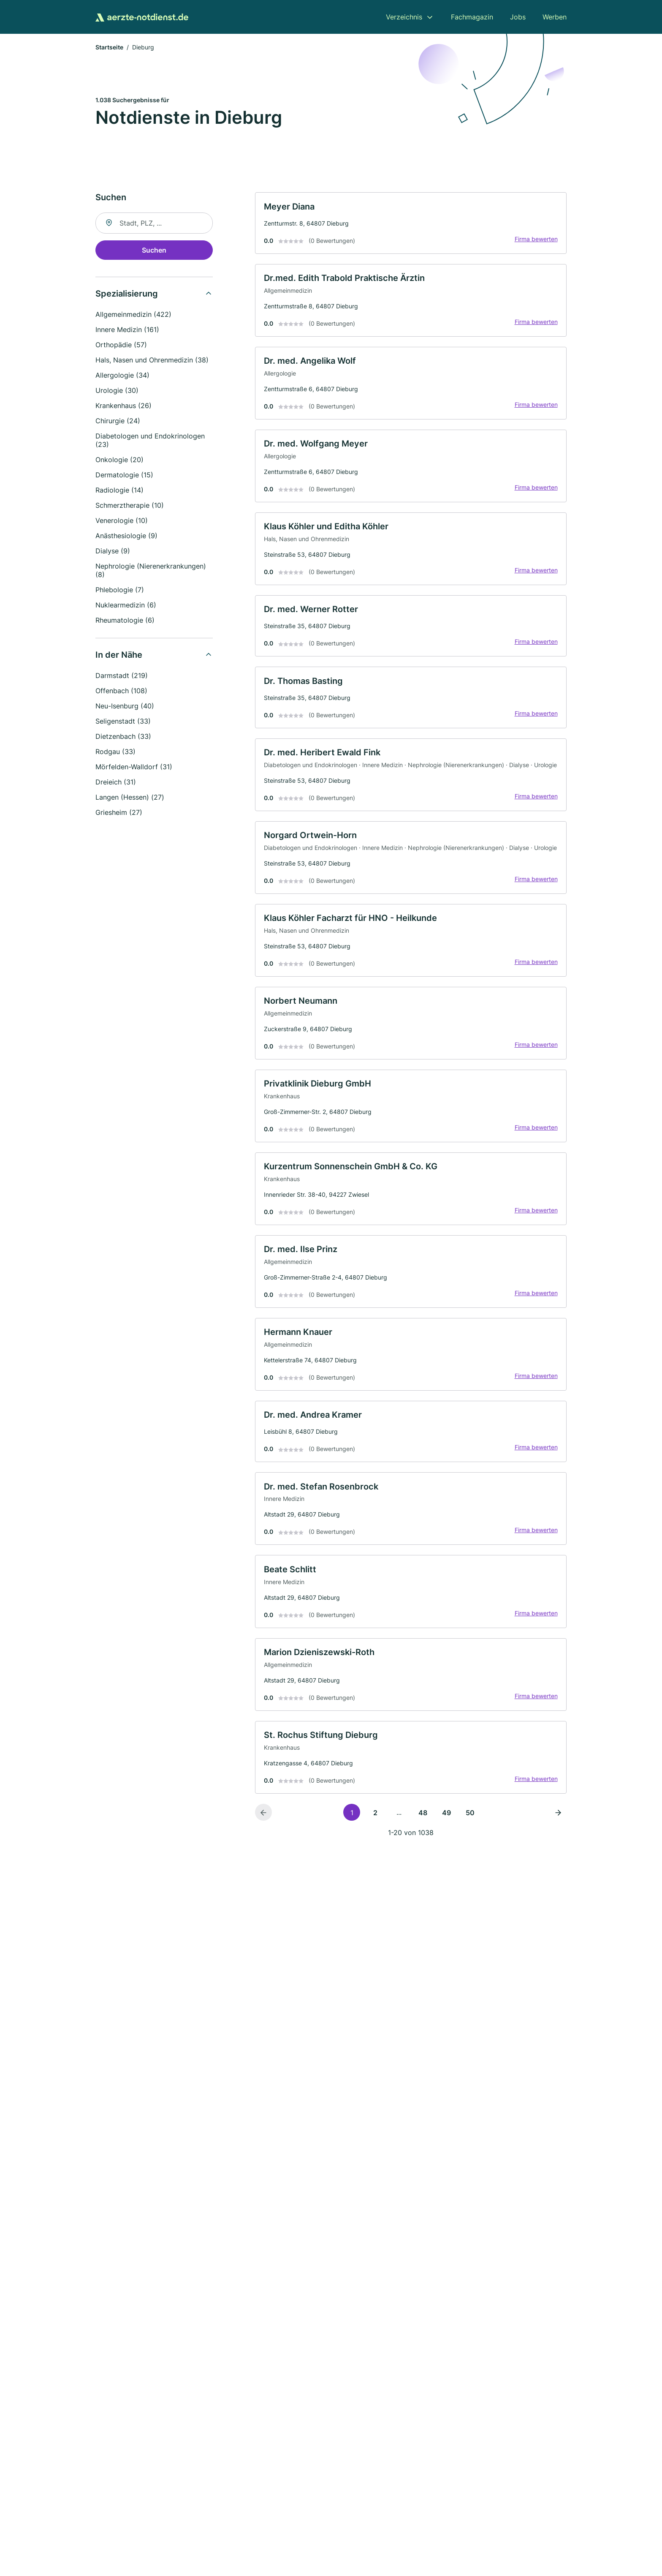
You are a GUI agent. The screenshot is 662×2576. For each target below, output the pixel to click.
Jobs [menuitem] (518, 17)
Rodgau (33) (115, 753)
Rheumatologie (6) (125, 621)
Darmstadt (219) (121, 677)
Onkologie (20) (119, 461)
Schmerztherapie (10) (129, 506)
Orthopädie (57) (121, 346)
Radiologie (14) (119, 491)
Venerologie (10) (121, 521)
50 (470, 1861)
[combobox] (154, 224)
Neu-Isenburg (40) (124, 707)
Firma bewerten (534, 241)
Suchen (154, 251)
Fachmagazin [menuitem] (472, 17)
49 (446, 1861)
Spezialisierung (126, 295)
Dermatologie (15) (124, 476)
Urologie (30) (116, 391)
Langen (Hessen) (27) (129, 798)
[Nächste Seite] (558, 1860)
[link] (411, 224)
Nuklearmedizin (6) (125, 606)
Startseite (109, 48)
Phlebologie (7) (119, 591)
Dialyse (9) (112, 552)
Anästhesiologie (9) (126, 537)
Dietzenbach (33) (123, 737)
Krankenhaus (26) (123, 407)
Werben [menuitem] (555, 17)
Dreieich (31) (115, 783)
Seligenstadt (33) (123, 722)
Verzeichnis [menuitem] (404, 17)
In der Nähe (118, 656)
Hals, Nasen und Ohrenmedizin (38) (152, 361)
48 (422, 1861)
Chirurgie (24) (117, 422)
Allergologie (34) (122, 376)
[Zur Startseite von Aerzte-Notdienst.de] (141, 17)
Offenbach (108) (121, 692)
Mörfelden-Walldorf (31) (133, 768)
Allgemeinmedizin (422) (133, 315)
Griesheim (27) (118, 813)
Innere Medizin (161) (127, 331)
